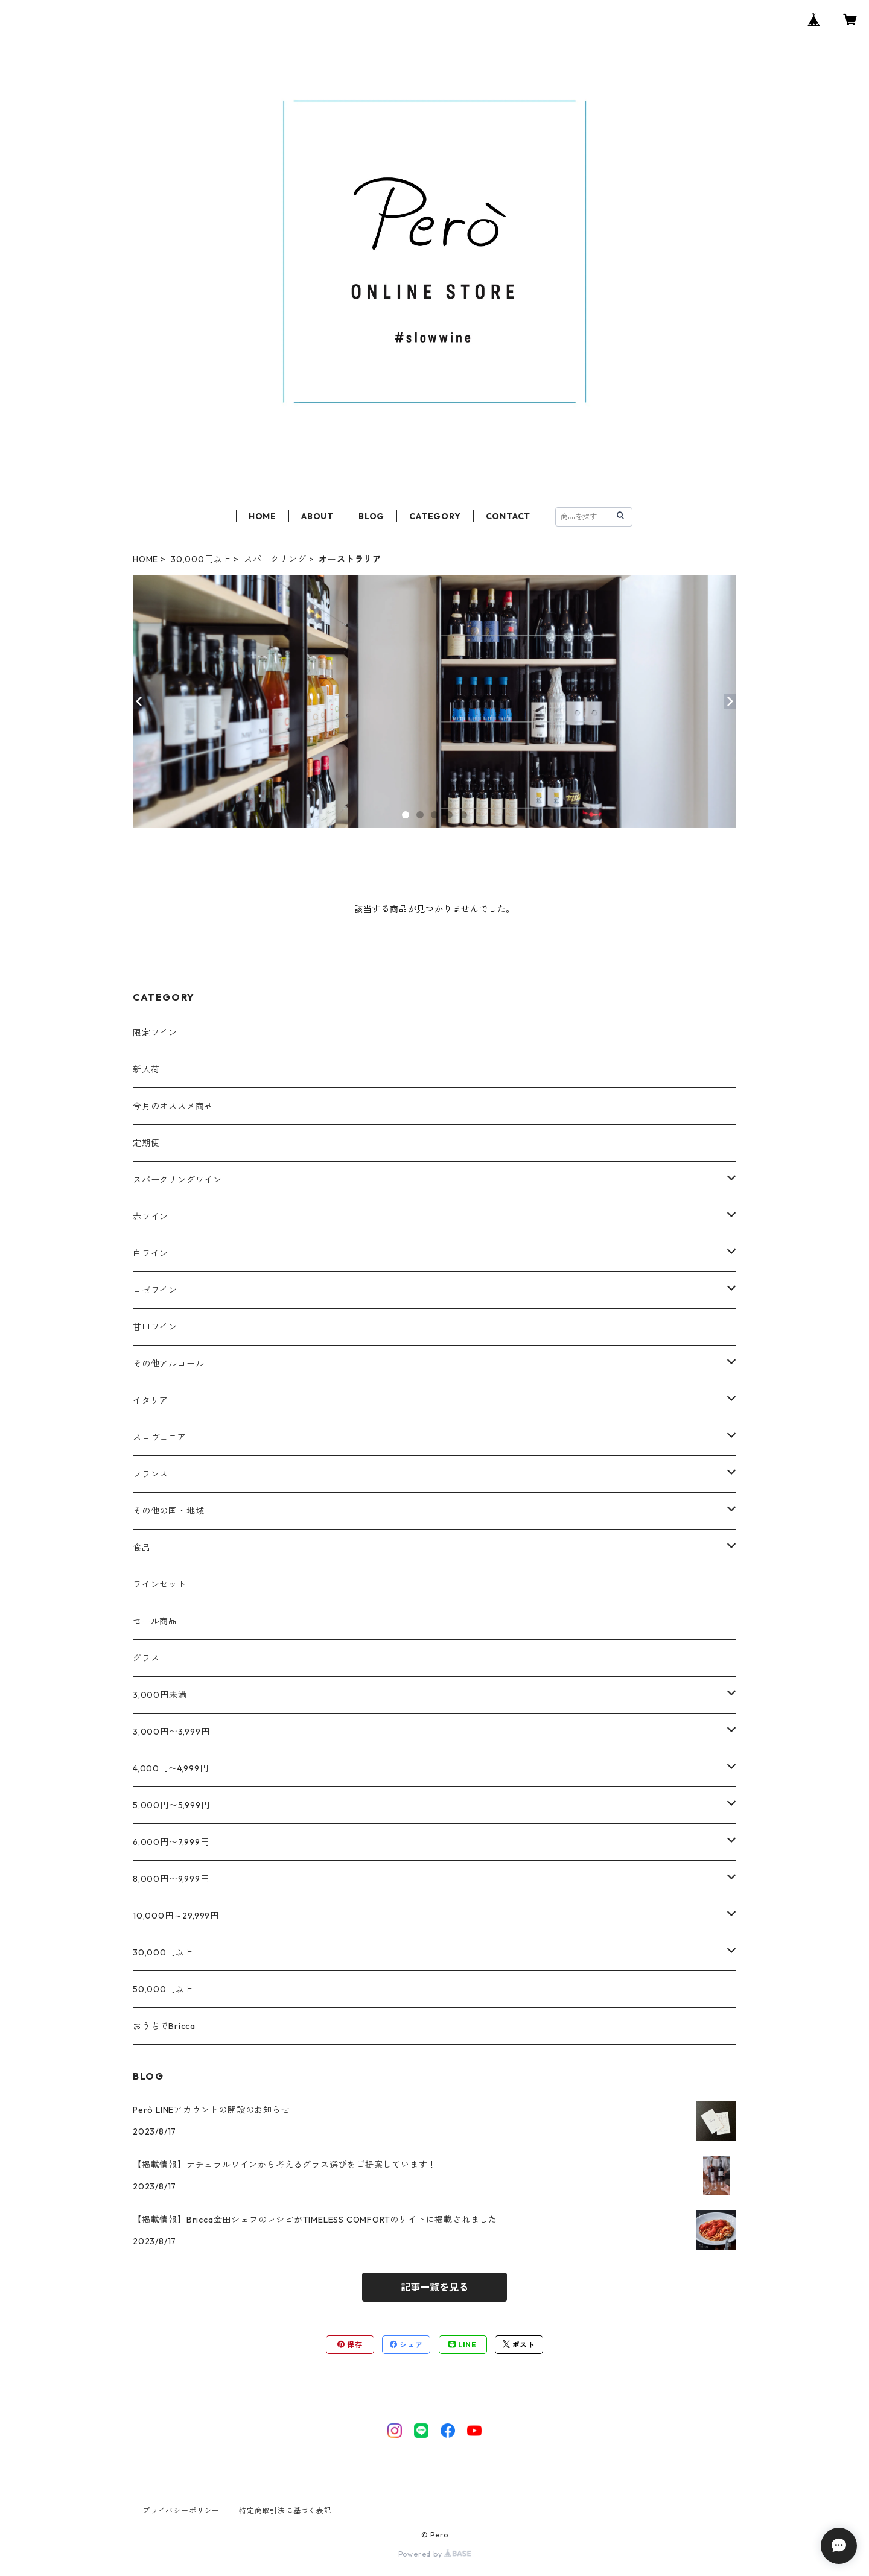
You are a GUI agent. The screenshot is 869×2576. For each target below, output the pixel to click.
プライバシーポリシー (181, 2510)
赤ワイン (150, 1216)
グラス (146, 1658)
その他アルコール (168, 1363)
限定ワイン (155, 1032)
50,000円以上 (163, 1989)
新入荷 (146, 1069)
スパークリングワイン (177, 1179)
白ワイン (150, 1253)
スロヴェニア (159, 1437)
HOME (262, 516)
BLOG (371, 516)
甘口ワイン (155, 1326)
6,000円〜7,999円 (171, 1842)
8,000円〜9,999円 (171, 1878)
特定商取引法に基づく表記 (285, 2510)
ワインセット (159, 1584)
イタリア (150, 1400)
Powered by (434, 2554)
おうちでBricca (164, 2026)
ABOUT (317, 516)
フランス (150, 1474)
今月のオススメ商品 (173, 1106)
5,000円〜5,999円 (171, 1805)
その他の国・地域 (168, 1510)
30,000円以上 (201, 559)
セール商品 (155, 1621)
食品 (142, 1547)
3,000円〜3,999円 (171, 1731)
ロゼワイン (155, 1290)
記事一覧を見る (434, 2287)
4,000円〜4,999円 (170, 1768)
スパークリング (275, 559)
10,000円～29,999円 (176, 1915)
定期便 (146, 1143)
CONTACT (508, 516)
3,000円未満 (159, 1694)
